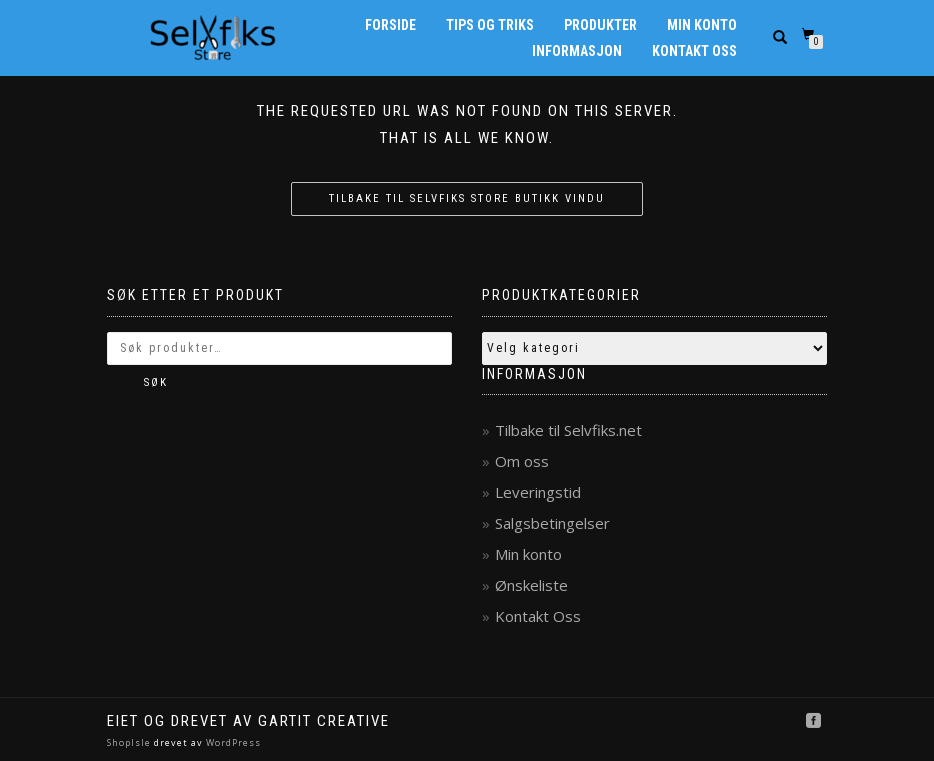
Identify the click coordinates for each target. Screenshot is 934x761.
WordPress (232, 742)
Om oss (522, 461)
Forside (390, 25)
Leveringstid (538, 492)
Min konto (702, 25)
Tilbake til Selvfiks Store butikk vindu (467, 198)
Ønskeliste (531, 585)
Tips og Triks (490, 25)
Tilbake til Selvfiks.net (568, 430)
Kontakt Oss (694, 51)
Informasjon (577, 51)
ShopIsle (130, 742)
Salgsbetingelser (552, 523)
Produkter (600, 25)
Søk (156, 382)
